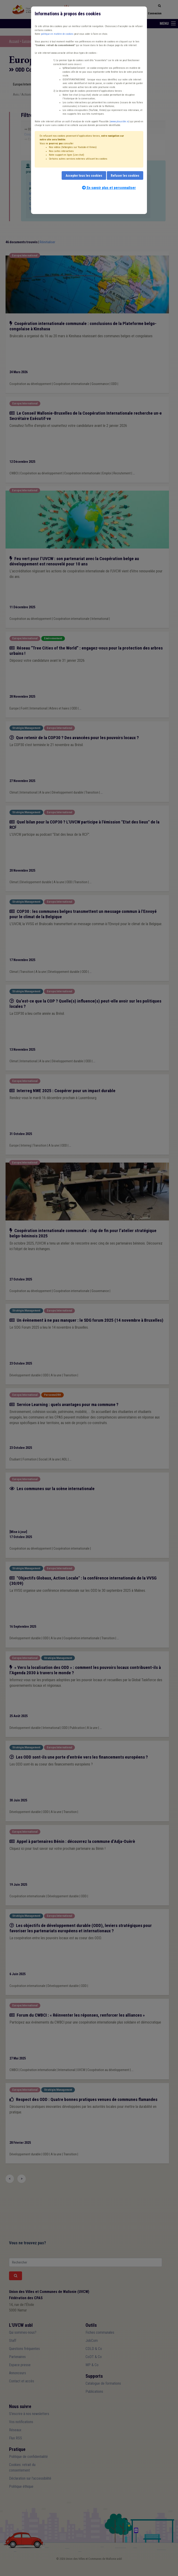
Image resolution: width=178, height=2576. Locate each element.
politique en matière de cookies (57, 33)
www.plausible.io (119, 121)
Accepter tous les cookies (84, 175)
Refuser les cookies (125, 175)
